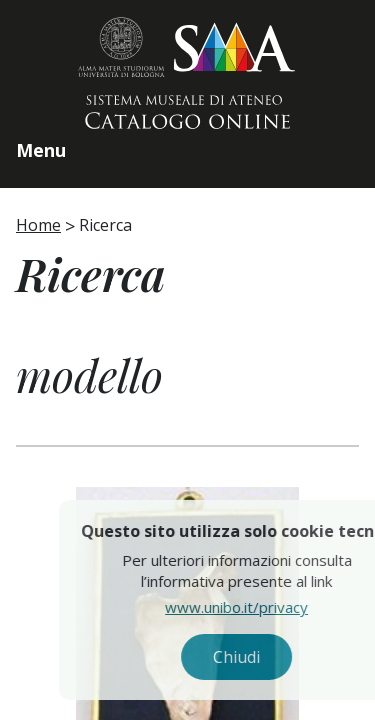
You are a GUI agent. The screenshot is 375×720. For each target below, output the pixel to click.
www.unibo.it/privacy (274, 607)
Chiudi (274, 657)
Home (38, 225)
